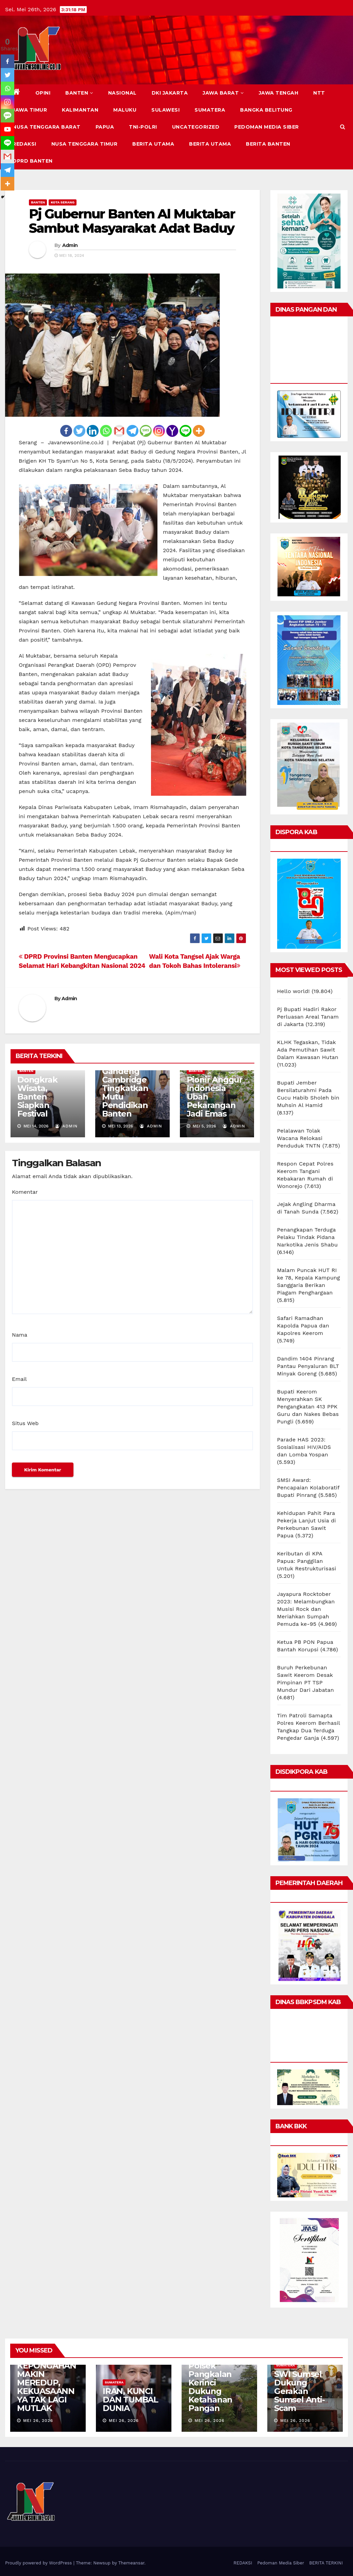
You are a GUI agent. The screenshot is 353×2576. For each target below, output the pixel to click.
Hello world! (293, 991)
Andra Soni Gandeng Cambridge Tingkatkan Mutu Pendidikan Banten (125, 1088)
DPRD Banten (33, 161)
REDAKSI (24, 144)
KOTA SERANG (62, 202)
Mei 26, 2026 (38, 2420)
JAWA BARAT (223, 93)
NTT (319, 93)
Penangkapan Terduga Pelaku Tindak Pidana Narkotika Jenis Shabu (307, 1237)
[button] (342, 126)
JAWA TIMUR (30, 110)
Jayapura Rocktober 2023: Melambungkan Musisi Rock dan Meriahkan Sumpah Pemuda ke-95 (306, 1609)
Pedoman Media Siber (266, 127)
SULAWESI (165, 110)
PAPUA (105, 127)
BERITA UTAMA (153, 144)
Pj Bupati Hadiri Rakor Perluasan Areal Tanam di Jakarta (308, 1016)
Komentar (25, 1192)
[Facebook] (66, 431)
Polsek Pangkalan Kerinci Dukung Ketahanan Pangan (210, 2387)
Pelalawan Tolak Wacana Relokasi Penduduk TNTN (300, 1138)
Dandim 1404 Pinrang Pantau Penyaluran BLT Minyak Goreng (308, 1366)
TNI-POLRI (143, 127)
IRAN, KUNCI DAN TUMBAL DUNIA (130, 2399)
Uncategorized (196, 127)
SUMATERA (210, 110)
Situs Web (25, 1423)
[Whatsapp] (106, 431)
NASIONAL (122, 93)
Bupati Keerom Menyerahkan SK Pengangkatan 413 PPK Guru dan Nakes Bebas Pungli (308, 1406)
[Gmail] (119, 431)
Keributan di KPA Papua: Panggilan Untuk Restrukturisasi (306, 1561)
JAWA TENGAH (279, 93)
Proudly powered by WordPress (39, 2562)
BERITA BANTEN (268, 144)
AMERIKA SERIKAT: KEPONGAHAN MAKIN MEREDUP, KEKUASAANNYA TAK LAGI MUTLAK (46, 2378)
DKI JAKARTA (170, 93)
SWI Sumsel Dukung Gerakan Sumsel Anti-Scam (299, 2391)
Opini (43, 93)
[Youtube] (7, 129)
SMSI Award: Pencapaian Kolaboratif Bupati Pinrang (308, 1487)
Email (19, 1379)
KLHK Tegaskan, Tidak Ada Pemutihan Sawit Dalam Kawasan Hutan (307, 1049)
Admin (70, 245)
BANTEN (79, 93)
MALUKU (124, 110)
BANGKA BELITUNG (266, 110)
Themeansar (131, 2562)
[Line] (185, 431)
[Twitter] (79, 431)
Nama (19, 1335)
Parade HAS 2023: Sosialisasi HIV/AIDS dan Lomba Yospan (304, 1447)
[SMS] (146, 431)
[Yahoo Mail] (172, 431)
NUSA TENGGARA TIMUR (84, 144)
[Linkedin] (93, 431)
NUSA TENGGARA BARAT (47, 127)
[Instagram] (159, 431)
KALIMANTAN (80, 110)
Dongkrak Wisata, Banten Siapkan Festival (37, 1097)
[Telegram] (132, 431)
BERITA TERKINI (326, 2562)
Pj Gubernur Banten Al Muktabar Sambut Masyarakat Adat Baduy (132, 221)
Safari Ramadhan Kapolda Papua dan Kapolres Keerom (303, 1325)
